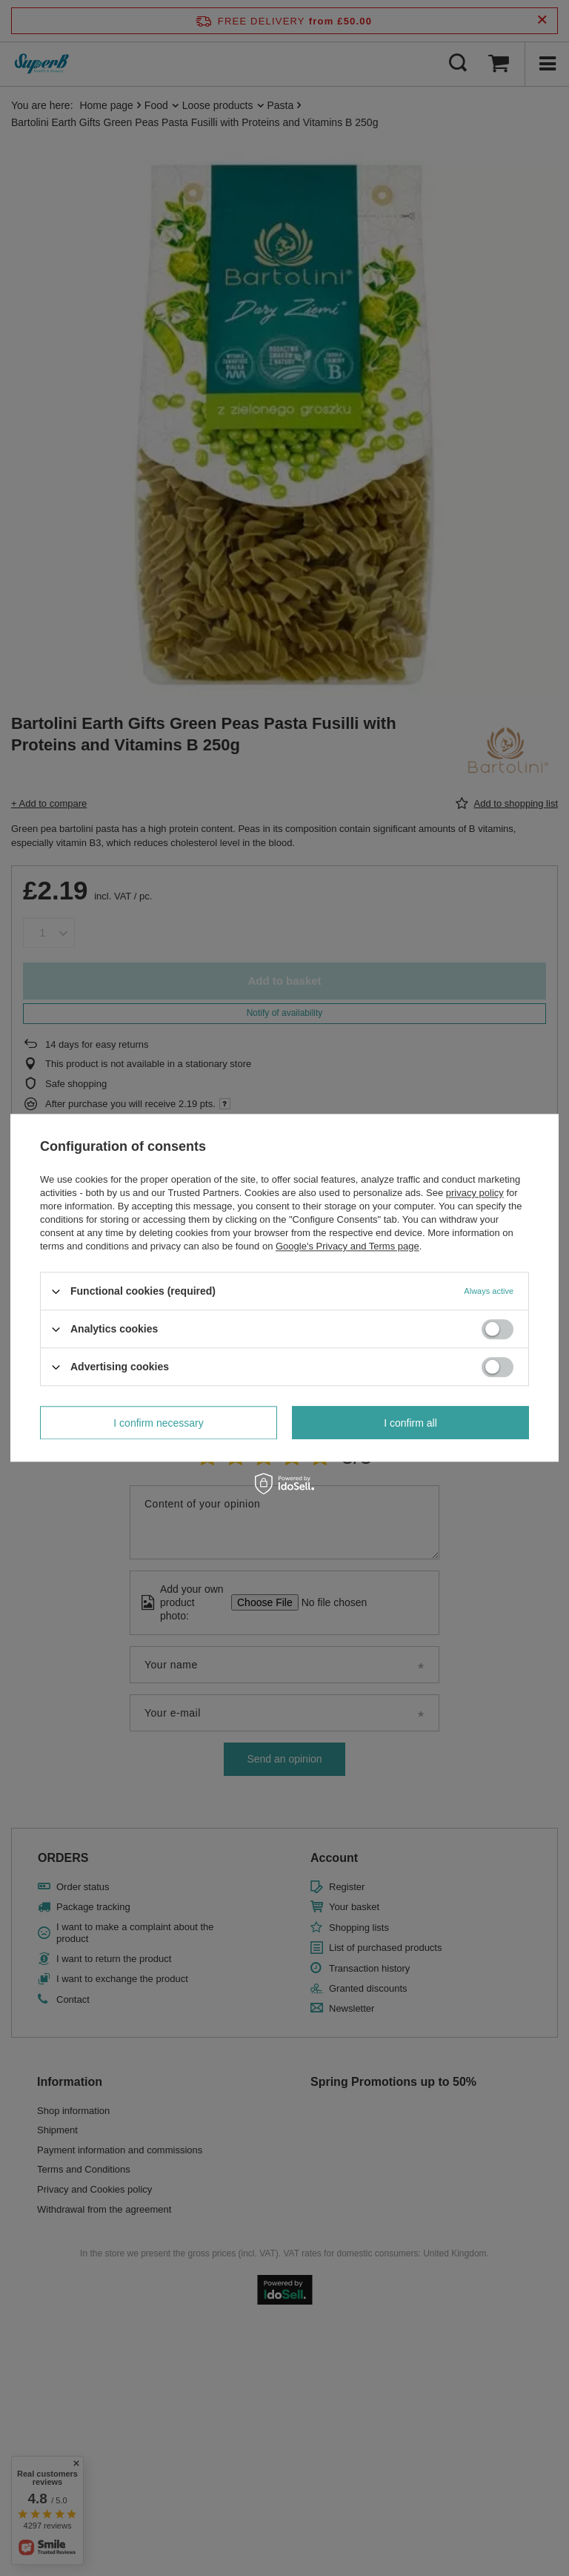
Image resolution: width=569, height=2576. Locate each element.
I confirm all (410, 1423)
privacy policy (475, 1192)
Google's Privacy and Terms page (347, 1246)
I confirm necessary (158, 1423)
